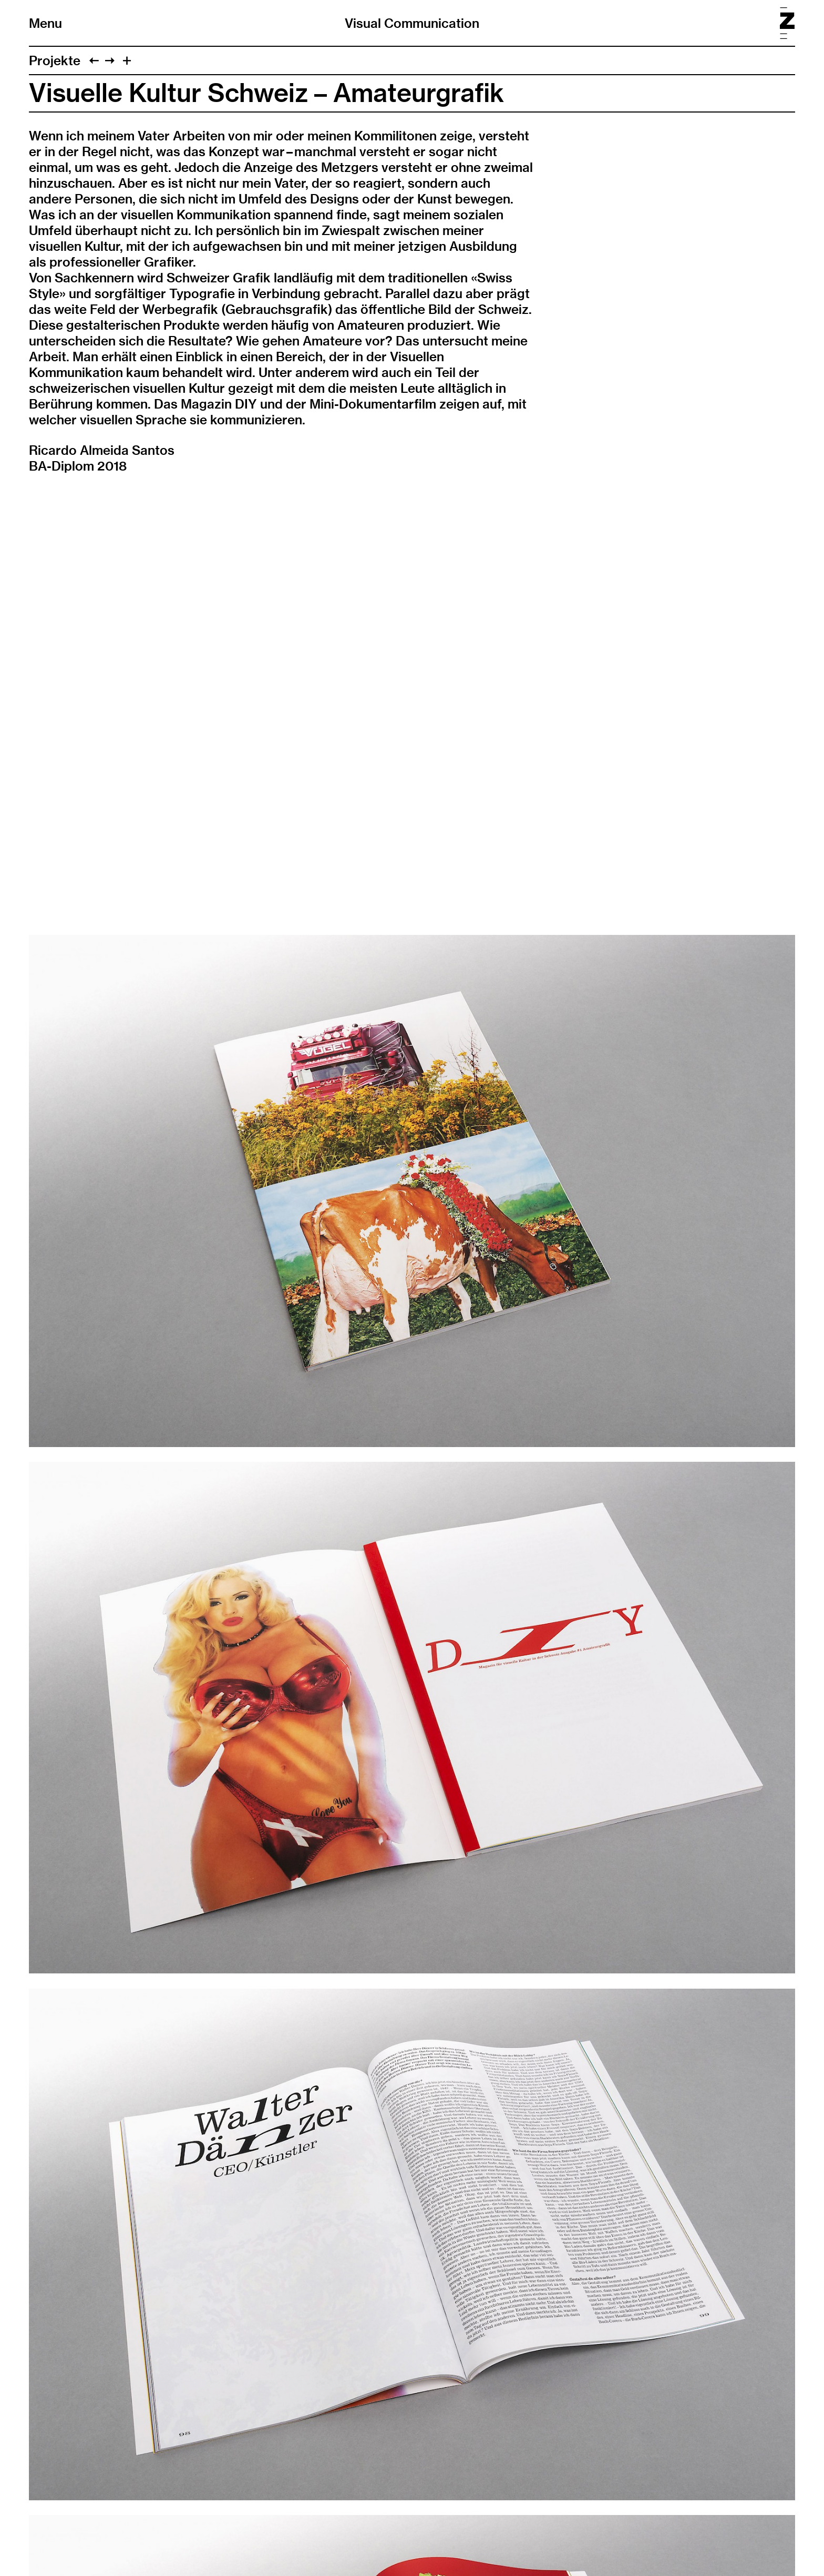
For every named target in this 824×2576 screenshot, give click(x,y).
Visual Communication (412, 23)
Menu (45, 23)
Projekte (54, 60)
